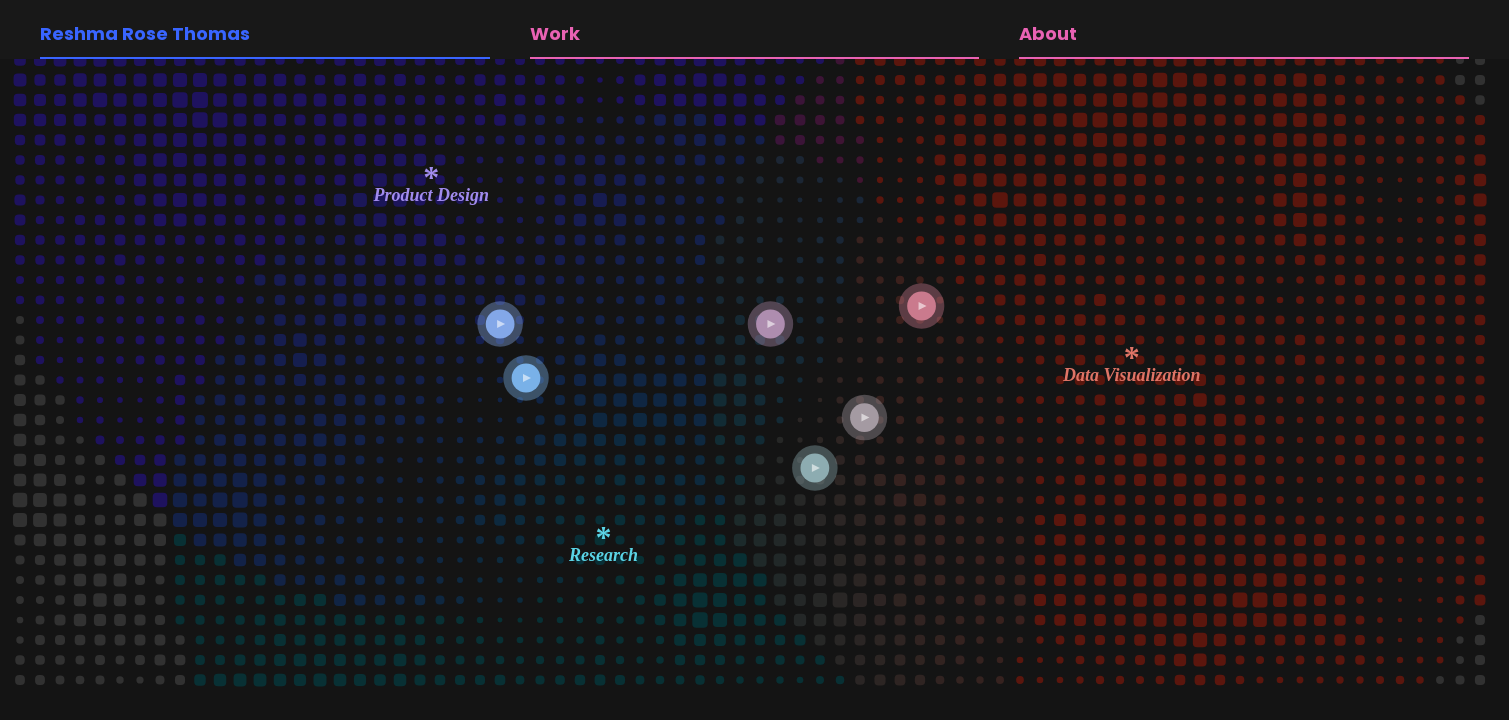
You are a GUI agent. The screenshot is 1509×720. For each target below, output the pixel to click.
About (1048, 33)
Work (555, 33)
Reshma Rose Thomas (145, 33)
